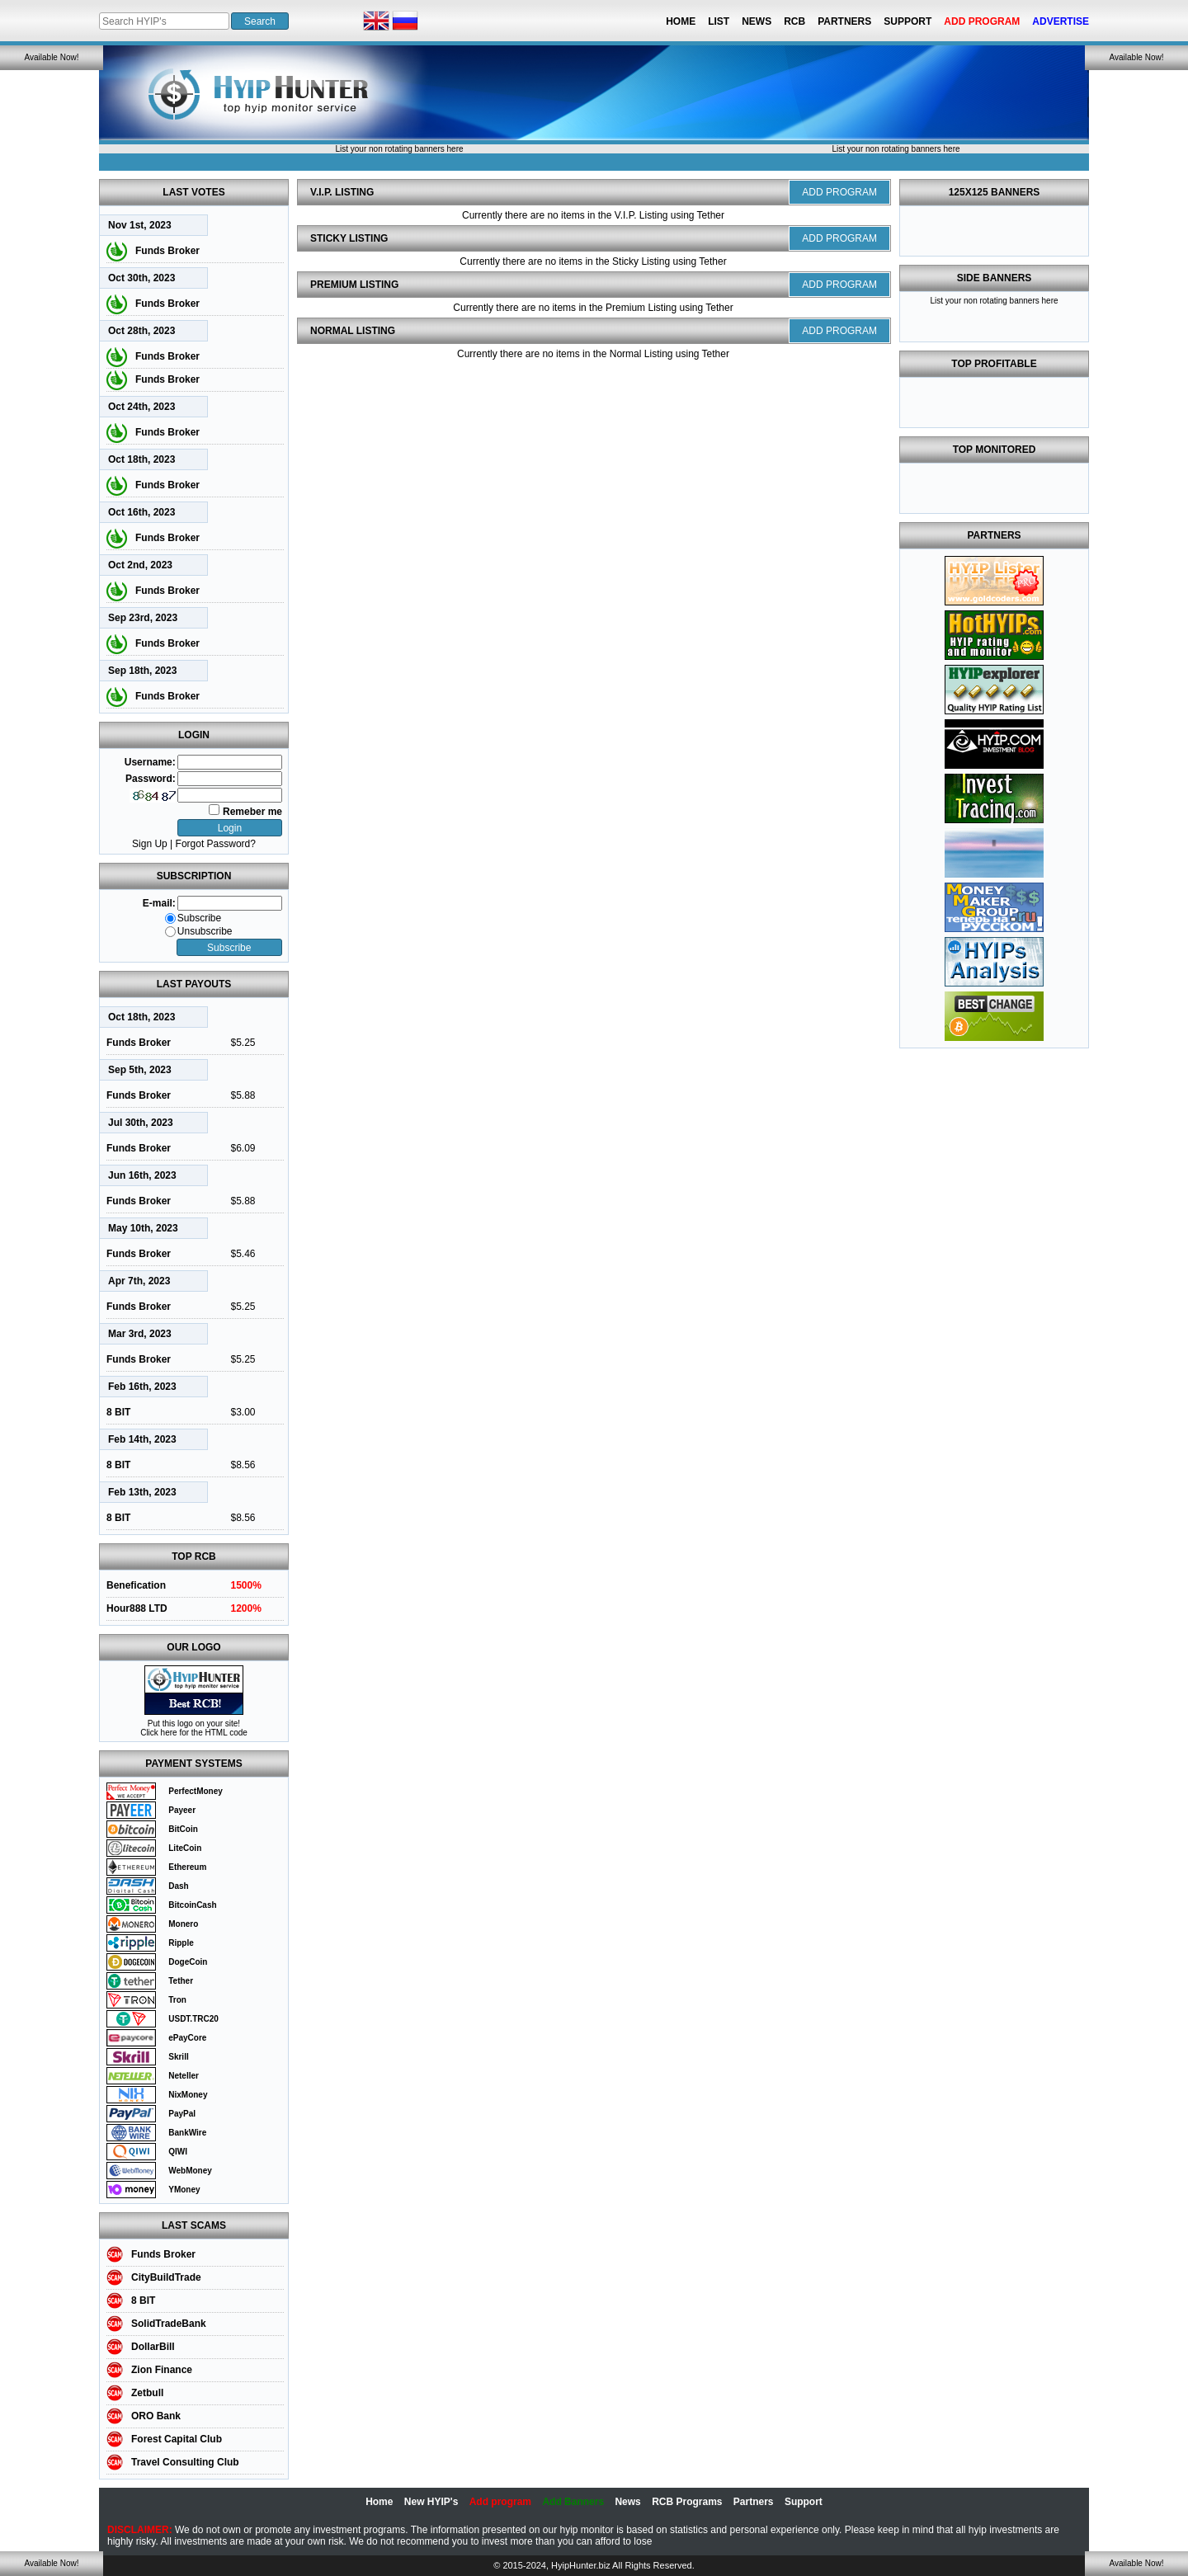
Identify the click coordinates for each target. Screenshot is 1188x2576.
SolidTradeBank (168, 2323)
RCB (794, 21)
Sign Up (149, 844)
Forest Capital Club (176, 2439)
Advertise (1060, 21)
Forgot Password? (216, 844)
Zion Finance (161, 2370)
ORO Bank (156, 2416)
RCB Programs (687, 2502)
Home (680, 21)
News (756, 21)
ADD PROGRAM (839, 192)
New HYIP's (431, 2502)
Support (907, 21)
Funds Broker (167, 251)
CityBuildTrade (166, 2277)
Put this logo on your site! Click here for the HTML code (194, 1728)
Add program (500, 2502)
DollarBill (153, 2346)
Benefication (136, 1585)
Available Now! (52, 57)
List (718, 21)
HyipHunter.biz (580, 2565)
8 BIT (118, 1412)
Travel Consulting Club (185, 2462)
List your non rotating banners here (399, 148)
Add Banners (573, 2502)
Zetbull (147, 2393)
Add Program (982, 21)
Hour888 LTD (136, 1608)
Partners (844, 21)
